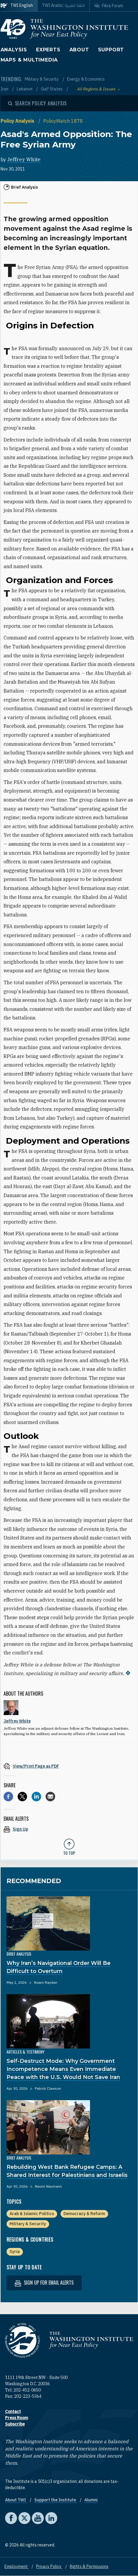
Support (111, 50)
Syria (15, 2251)
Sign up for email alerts (44, 2282)
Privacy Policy (49, 2566)
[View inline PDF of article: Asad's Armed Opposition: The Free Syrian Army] (69, 1766)
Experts (48, 50)
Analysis (14, 50)
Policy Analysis (18, 121)
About (79, 50)
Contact (13, 2411)
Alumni (91, 2500)
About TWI (16, 2500)
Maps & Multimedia (29, 60)
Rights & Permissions (89, 2566)
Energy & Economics (86, 79)
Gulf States (52, 89)
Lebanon (25, 89)
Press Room (16, 2417)
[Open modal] (37, 103)
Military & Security (42, 79)
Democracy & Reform (84, 2213)
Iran (5, 89)
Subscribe (15, 2424)
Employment (16, 2566)
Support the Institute (55, 2500)
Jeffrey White (24, 159)
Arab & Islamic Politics (32, 2213)
